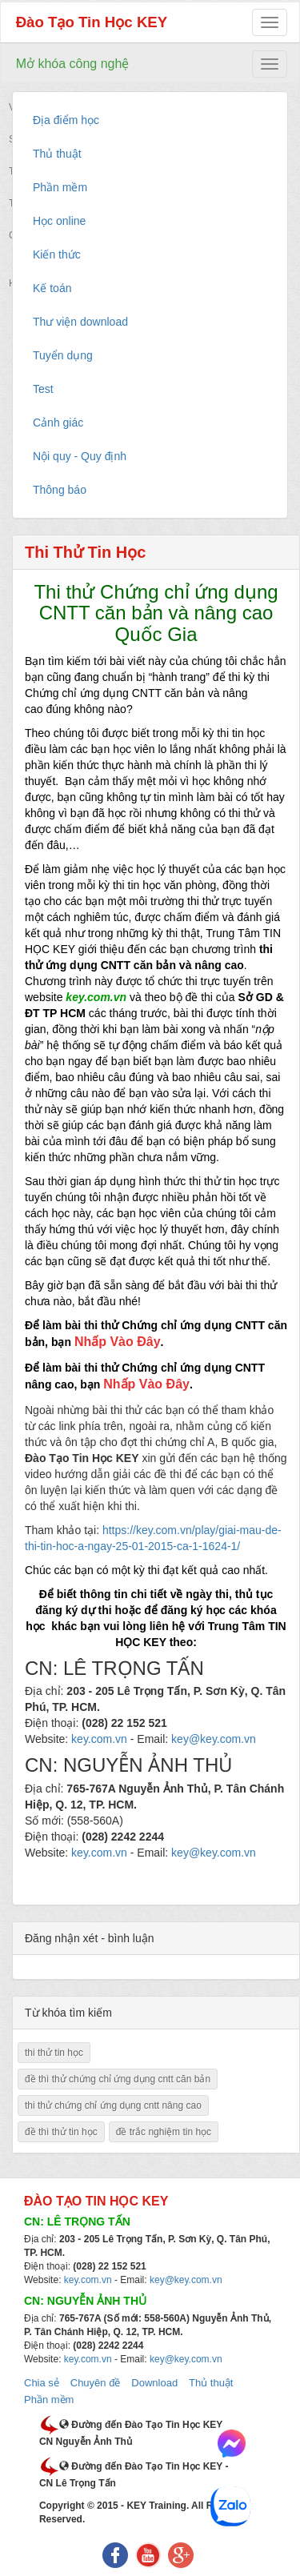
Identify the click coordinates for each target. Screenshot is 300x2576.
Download (154, 2383)
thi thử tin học (54, 2052)
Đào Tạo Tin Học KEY (92, 22)
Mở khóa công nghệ (73, 63)
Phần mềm (49, 2400)
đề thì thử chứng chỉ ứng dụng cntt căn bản (117, 2079)
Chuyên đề (95, 2383)
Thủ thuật (211, 2383)
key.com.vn (88, 2280)
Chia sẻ (41, 2383)
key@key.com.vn (186, 2280)
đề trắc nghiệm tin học (163, 2131)
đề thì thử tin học (61, 2131)
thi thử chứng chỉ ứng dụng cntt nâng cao (113, 2105)
